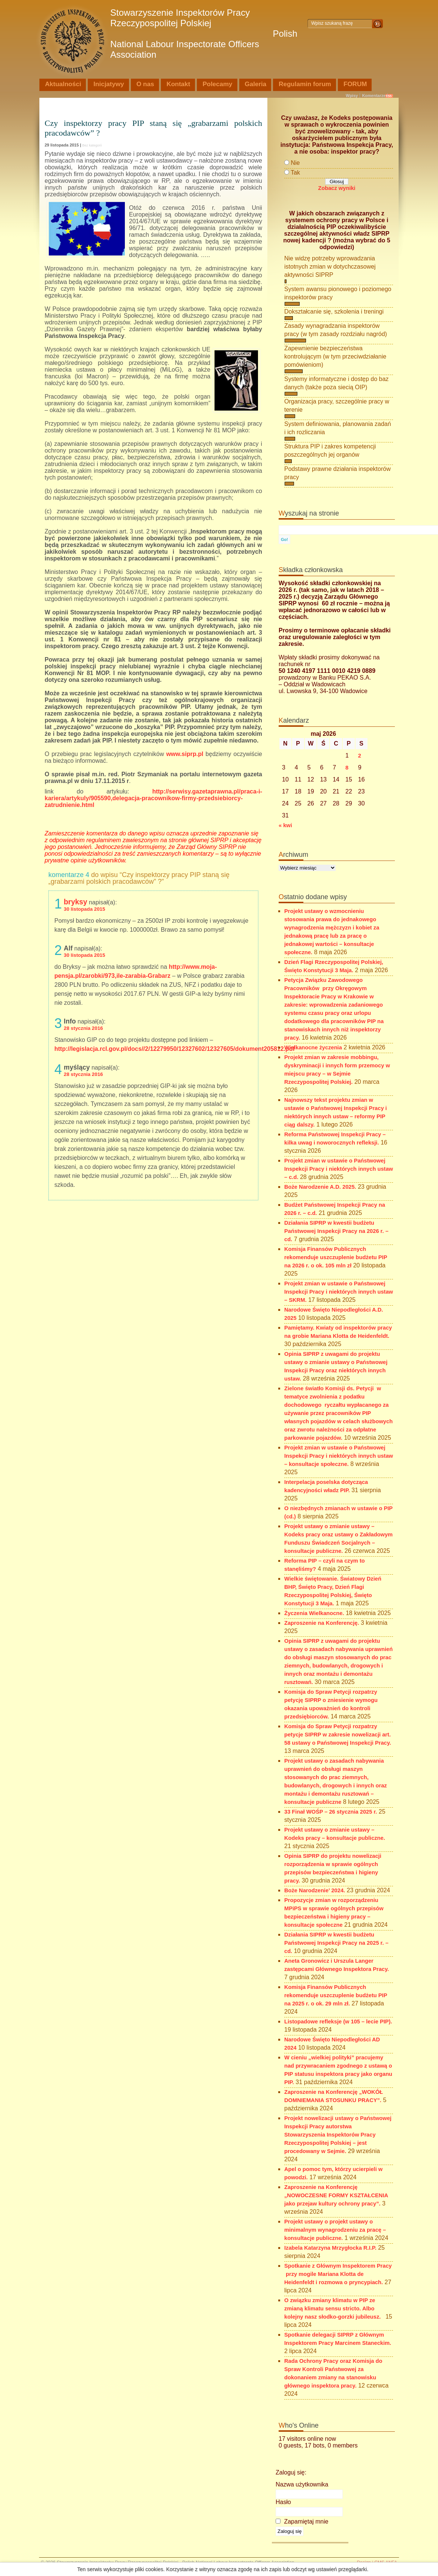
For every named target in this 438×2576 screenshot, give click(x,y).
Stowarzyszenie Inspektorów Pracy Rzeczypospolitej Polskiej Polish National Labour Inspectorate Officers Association (203, 33)
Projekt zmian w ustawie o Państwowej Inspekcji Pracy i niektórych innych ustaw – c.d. (338, 1169)
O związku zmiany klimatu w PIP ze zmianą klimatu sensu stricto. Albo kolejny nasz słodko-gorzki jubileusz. (334, 2308)
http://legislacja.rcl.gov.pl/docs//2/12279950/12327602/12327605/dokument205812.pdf (174, 1049)
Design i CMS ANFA (377, 2562)
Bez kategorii (92, 145)
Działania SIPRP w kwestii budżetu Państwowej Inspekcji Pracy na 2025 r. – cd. (336, 1943)
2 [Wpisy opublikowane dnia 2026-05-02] (359, 756)
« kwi (285, 825)
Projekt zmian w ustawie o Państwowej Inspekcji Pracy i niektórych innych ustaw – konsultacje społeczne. (338, 1456)
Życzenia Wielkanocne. (314, 1613)
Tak (295, 172)
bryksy (75, 902)
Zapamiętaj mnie (302, 2521)
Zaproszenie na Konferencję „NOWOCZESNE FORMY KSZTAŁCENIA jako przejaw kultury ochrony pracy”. (336, 2195)
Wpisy (352, 95)
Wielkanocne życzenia (313, 1047)
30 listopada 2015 (84, 909)
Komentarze (374, 95)
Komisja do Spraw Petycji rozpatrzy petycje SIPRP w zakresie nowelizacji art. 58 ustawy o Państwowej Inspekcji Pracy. (337, 1734)
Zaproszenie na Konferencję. (321, 1623)
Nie (295, 163)
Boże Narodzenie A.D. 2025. (320, 1187)
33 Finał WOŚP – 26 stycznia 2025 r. (330, 1812)
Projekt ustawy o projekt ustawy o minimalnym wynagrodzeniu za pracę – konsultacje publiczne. (335, 2230)
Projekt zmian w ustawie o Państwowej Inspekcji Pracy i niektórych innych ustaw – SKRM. (338, 1292)
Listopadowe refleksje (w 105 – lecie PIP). (338, 2022)
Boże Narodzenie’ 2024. (314, 1890)
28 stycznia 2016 (83, 1028)
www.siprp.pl (184, 754)
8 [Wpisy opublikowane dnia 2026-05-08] (346, 768)
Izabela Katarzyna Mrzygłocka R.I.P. (330, 2248)
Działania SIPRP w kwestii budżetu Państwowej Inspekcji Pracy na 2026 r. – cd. (336, 1231)
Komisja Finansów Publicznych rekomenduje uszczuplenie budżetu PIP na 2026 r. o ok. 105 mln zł (335, 1257)
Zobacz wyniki (336, 188)
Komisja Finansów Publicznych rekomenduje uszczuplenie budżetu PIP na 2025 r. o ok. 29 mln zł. (335, 1995)
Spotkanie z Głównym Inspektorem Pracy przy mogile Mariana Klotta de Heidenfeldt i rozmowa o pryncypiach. (338, 2274)
